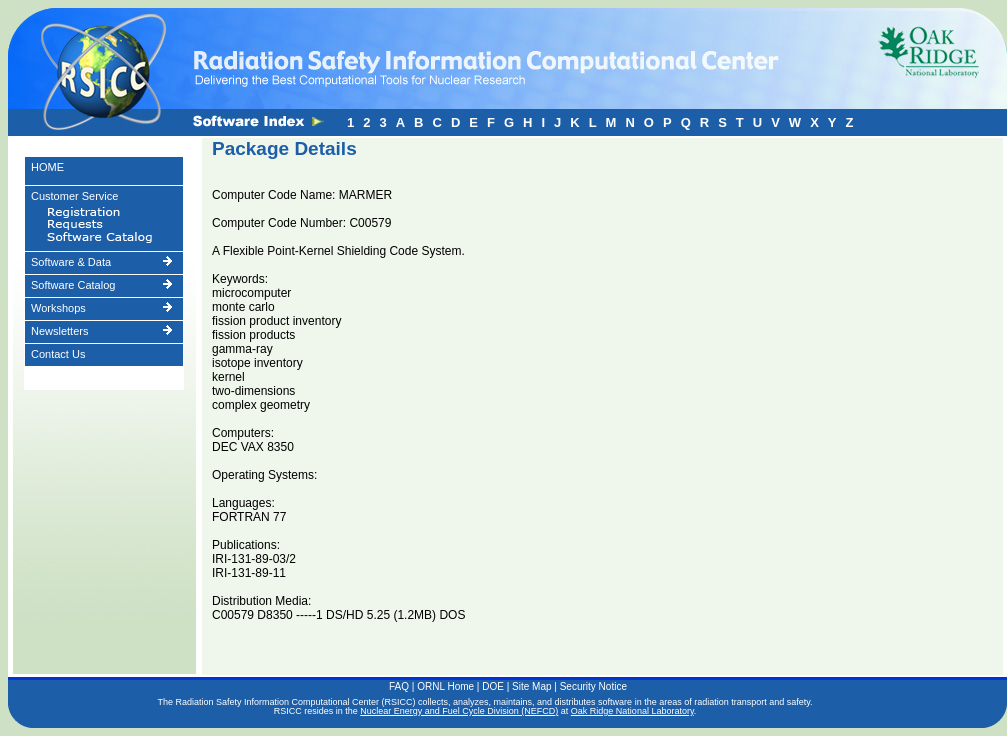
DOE (493, 686)
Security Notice (593, 686)
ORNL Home (445, 686)
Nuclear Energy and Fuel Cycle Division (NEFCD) (459, 711)
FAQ (399, 686)
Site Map (531, 686)
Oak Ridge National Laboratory (632, 711)
